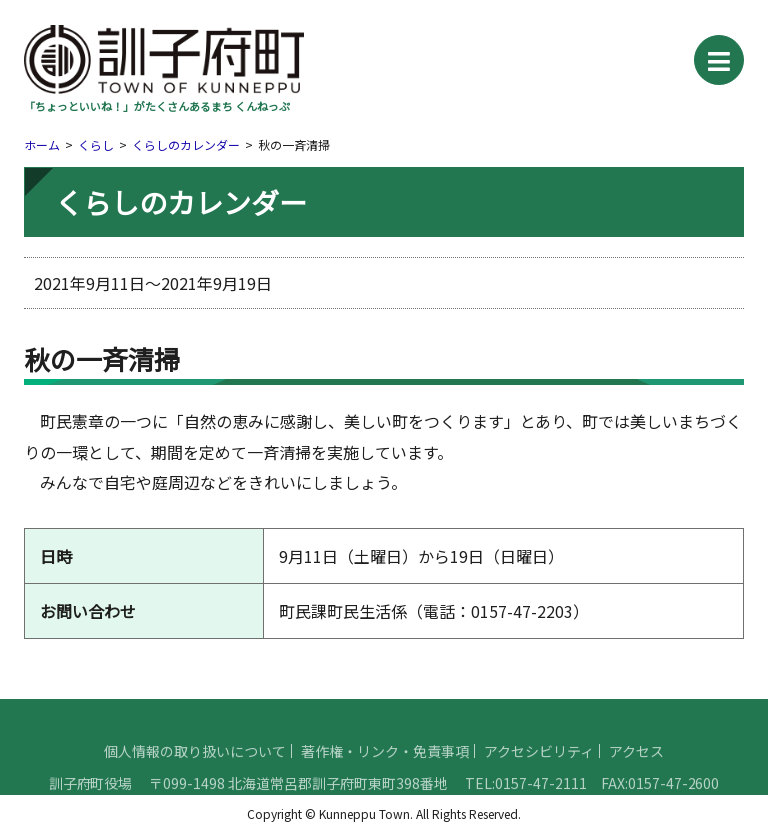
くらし (96, 144)
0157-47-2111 (541, 806)
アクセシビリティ (539, 774)
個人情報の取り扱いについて (195, 774)
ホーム (42, 144)
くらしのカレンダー (186, 144)
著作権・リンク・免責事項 (385, 774)
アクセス (636, 774)
